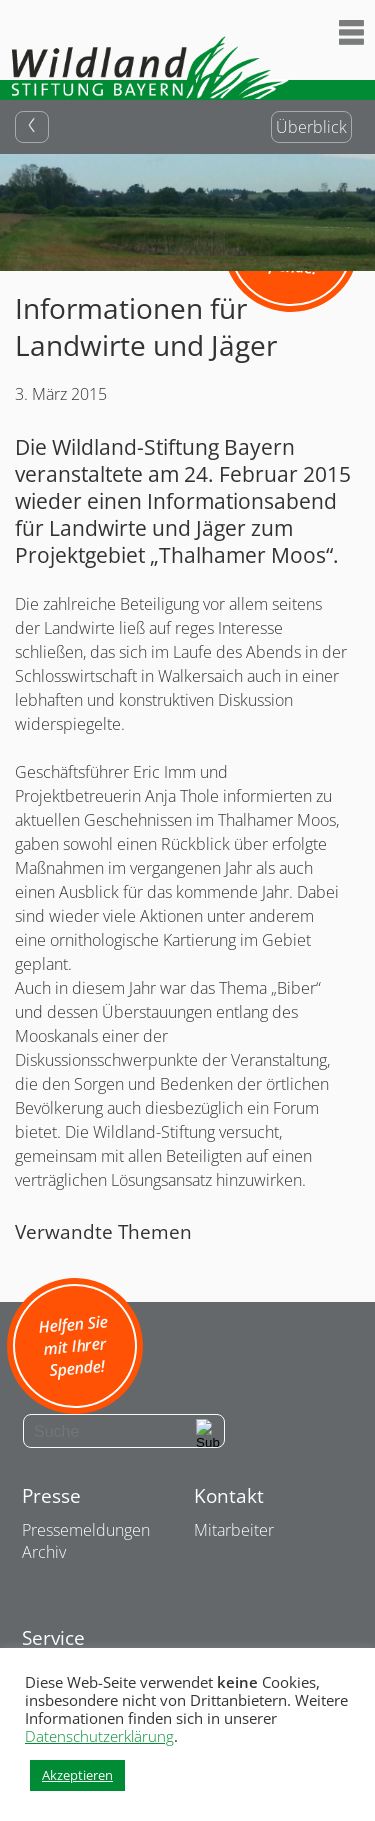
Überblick (311, 127)
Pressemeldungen (86, 1530)
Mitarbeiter (234, 1530)
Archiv (44, 1552)
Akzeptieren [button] (77, 1775)
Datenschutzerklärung (99, 1736)
